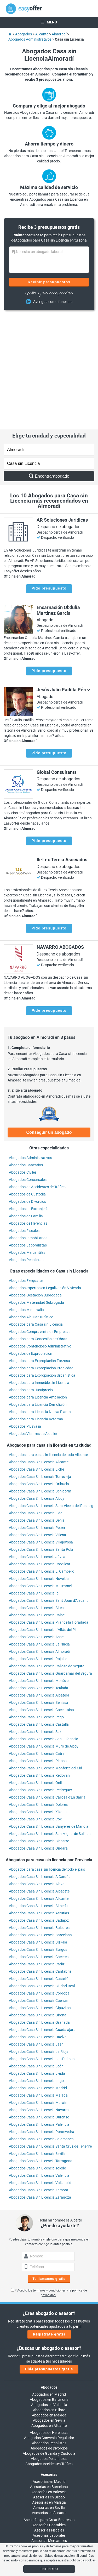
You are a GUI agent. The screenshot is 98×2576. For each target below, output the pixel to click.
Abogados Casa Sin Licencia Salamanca (41, 2027)
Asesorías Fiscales (49, 2418)
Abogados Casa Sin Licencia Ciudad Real (42, 1874)
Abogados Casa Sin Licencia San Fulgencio (43, 1627)
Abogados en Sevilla (49, 2309)
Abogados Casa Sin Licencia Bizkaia (38, 1830)
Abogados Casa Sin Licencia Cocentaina (41, 1598)
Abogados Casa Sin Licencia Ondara (38, 1737)
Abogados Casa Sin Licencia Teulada (38, 1576)
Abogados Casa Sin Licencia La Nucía (39, 1532)
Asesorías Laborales (49, 2424)
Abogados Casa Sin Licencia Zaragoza (40, 2086)
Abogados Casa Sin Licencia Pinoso (38, 1649)
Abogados (49, 2276)
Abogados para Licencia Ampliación (38, 1285)
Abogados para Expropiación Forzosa (39, 1249)
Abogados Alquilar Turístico (31, 1205)
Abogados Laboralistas (28, 1133)
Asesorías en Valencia (49, 2380)
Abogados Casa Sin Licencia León (36, 1954)
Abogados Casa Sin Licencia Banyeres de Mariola (48, 1715)
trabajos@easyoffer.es (49, 2504)
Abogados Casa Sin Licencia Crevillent (39, 1452)
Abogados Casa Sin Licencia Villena (37, 1423)
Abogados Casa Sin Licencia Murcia (38, 1991)
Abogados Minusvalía (26, 1198)
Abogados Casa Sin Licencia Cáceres (38, 1845)
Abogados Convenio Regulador (49, 2326)
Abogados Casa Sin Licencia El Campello (41, 1460)
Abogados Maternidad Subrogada (36, 1191)
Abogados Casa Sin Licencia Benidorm (40, 1379)
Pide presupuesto (49, 476)
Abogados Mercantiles (27, 1140)
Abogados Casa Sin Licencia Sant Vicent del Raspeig (51, 1394)
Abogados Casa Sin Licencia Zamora (38, 2078)
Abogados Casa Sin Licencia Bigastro (39, 1729)
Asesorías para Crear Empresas (49, 2408)
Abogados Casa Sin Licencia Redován (39, 1664)
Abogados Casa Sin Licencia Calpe (37, 1503)
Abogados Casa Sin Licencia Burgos (38, 1838)
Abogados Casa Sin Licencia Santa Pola (41, 1438)
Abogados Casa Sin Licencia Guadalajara (42, 1918)
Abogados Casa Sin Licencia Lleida (37, 1962)
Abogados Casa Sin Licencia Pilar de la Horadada (48, 1511)
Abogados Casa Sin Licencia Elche (36, 1358)
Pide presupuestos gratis (49, 2257)
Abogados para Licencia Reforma (36, 1307)
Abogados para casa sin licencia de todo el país (47, 1758)
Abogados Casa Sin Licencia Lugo (36, 1969)
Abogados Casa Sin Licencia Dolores (38, 1693)
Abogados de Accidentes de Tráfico (37, 1075)
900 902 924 (49, 2483)
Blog (49, 2540)
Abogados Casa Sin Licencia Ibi (34, 1481)
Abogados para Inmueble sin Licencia (39, 1271)
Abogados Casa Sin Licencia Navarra (39, 1998)
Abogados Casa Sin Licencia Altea (36, 1496)
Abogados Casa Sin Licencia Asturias (39, 1801)
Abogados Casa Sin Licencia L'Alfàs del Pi (42, 1518)
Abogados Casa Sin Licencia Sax (35, 1620)
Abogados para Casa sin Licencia (36, 1213)
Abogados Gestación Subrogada (35, 1183)
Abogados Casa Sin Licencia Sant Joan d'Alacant (48, 1489)
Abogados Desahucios (49, 2347)
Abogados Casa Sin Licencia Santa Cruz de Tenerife (50, 2035)
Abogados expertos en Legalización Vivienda (45, 1176)
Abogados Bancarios (26, 1053)
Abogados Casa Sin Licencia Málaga (38, 1984)
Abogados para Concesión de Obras (38, 1227)
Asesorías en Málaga (49, 2391)
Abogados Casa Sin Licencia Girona (37, 1903)
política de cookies (83, 2560)
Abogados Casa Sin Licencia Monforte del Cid (45, 1656)
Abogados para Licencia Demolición (38, 1293)
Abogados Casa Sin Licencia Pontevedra (41, 2020)
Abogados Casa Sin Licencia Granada (39, 1911)
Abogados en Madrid (49, 2283)
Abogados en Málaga (49, 2303)
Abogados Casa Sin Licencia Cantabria (40, 1860)
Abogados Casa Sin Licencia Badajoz (39, 1809)
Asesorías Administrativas (49, 2439)
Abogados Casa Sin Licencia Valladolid (40, 2071)
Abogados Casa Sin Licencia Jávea (37, 1445)
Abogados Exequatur (26, 1169)
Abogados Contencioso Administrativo (40, 1234)
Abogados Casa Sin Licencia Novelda (39, 1467)
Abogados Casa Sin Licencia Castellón (40, 1867)
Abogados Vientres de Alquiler (33, 1322)
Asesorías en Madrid (49, 2370)
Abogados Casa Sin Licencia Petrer (37, 1416)
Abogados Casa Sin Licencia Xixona (38, 1700)
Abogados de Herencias (28, 1111)
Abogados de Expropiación (30, 1242)
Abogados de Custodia (27, 1082)
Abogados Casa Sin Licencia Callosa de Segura (46, 1554)
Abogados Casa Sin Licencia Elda (35, 1401)
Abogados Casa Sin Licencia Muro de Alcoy (43, 1634)
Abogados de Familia (26, 1104)
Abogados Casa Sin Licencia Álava (37, 1772)
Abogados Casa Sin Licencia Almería (38, 1794)
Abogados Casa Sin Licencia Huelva (38, 1925)
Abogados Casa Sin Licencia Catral (37, 1642)
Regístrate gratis (49, 2222)
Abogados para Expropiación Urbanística (42, 1264)
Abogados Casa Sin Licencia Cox (35, 1707)
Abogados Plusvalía (25, 1315)
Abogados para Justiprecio (31, 1278)
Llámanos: (49, 2478)
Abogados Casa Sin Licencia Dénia (37, 1409)
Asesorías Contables (49, 2413)
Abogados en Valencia (49, 2293)
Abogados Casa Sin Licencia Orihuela (39, 1372)
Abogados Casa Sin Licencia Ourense (39, 2005)
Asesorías (49, 2363)
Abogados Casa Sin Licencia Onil (35, 1671)
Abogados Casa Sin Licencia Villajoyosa (41, 1430)
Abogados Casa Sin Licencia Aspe (36, 1525)
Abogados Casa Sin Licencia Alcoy (36, 1387)
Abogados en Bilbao (49, 2298)
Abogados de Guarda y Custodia (49, 2342)
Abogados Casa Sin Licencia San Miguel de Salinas (49, 1722)
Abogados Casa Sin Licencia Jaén (36, 1933)
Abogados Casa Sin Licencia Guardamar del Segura (50, 1562)
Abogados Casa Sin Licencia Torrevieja (40, 1365)
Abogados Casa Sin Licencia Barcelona (40, 1823)
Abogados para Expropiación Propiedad (41, 1256)
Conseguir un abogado (49, 1020)
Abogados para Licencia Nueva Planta (40, 1300)
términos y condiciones (49, 2178)
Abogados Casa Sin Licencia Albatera (39, 1583)
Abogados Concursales (28, 1068)
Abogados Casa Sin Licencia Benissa (38, 1591)
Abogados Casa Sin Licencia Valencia (39, 2064)
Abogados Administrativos (30, 1046)
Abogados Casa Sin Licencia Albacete (39, 1779)
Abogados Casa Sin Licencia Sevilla (37, 2042)
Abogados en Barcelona (49, 2288)
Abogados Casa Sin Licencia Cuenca (38, 1889)
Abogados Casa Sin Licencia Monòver (39, 1569)
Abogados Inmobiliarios (28, 1126)
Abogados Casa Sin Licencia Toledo (37, 2056)
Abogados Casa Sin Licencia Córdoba (39, 1881)
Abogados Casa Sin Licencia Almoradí (39, 1540)
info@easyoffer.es (49, 2499)
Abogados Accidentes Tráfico (49, 2352)
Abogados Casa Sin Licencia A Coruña (40, 1765)
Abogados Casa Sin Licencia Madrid (38, 1976)
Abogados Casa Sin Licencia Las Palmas (41, 1947)
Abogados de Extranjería (29, 1097)
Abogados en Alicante (49, 2314)
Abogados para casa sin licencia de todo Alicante (48, 1343)
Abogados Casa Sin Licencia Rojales (38, 1547)
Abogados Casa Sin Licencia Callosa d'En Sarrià (47, 1685)
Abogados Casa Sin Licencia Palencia (39, 2013)
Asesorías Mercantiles (49, 2429)
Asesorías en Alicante (49, 2401)
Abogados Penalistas (26, 1148)
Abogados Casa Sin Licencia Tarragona (40, 2049)
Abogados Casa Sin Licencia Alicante (38, 1350)
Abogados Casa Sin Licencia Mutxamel (40, 1474)
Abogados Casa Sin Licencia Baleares (39, 1816)
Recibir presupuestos (49, 282)
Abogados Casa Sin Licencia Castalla (39, 1613)
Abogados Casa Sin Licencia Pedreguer (40, 1678)
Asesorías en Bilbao (49, 2385)
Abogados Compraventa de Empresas (39, 1220)
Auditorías (49, 2434)
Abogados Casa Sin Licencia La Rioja (38, 1940)
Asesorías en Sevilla (49, 2396)
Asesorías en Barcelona (49, 2375)
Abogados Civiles (23, 1060)
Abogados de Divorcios (27, 1089)
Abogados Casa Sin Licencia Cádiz (37, 1852)
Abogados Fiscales (24, 1119)
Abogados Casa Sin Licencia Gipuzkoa (40, 1896)
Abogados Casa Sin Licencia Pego (36, 1605)
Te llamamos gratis (49, 2167)
